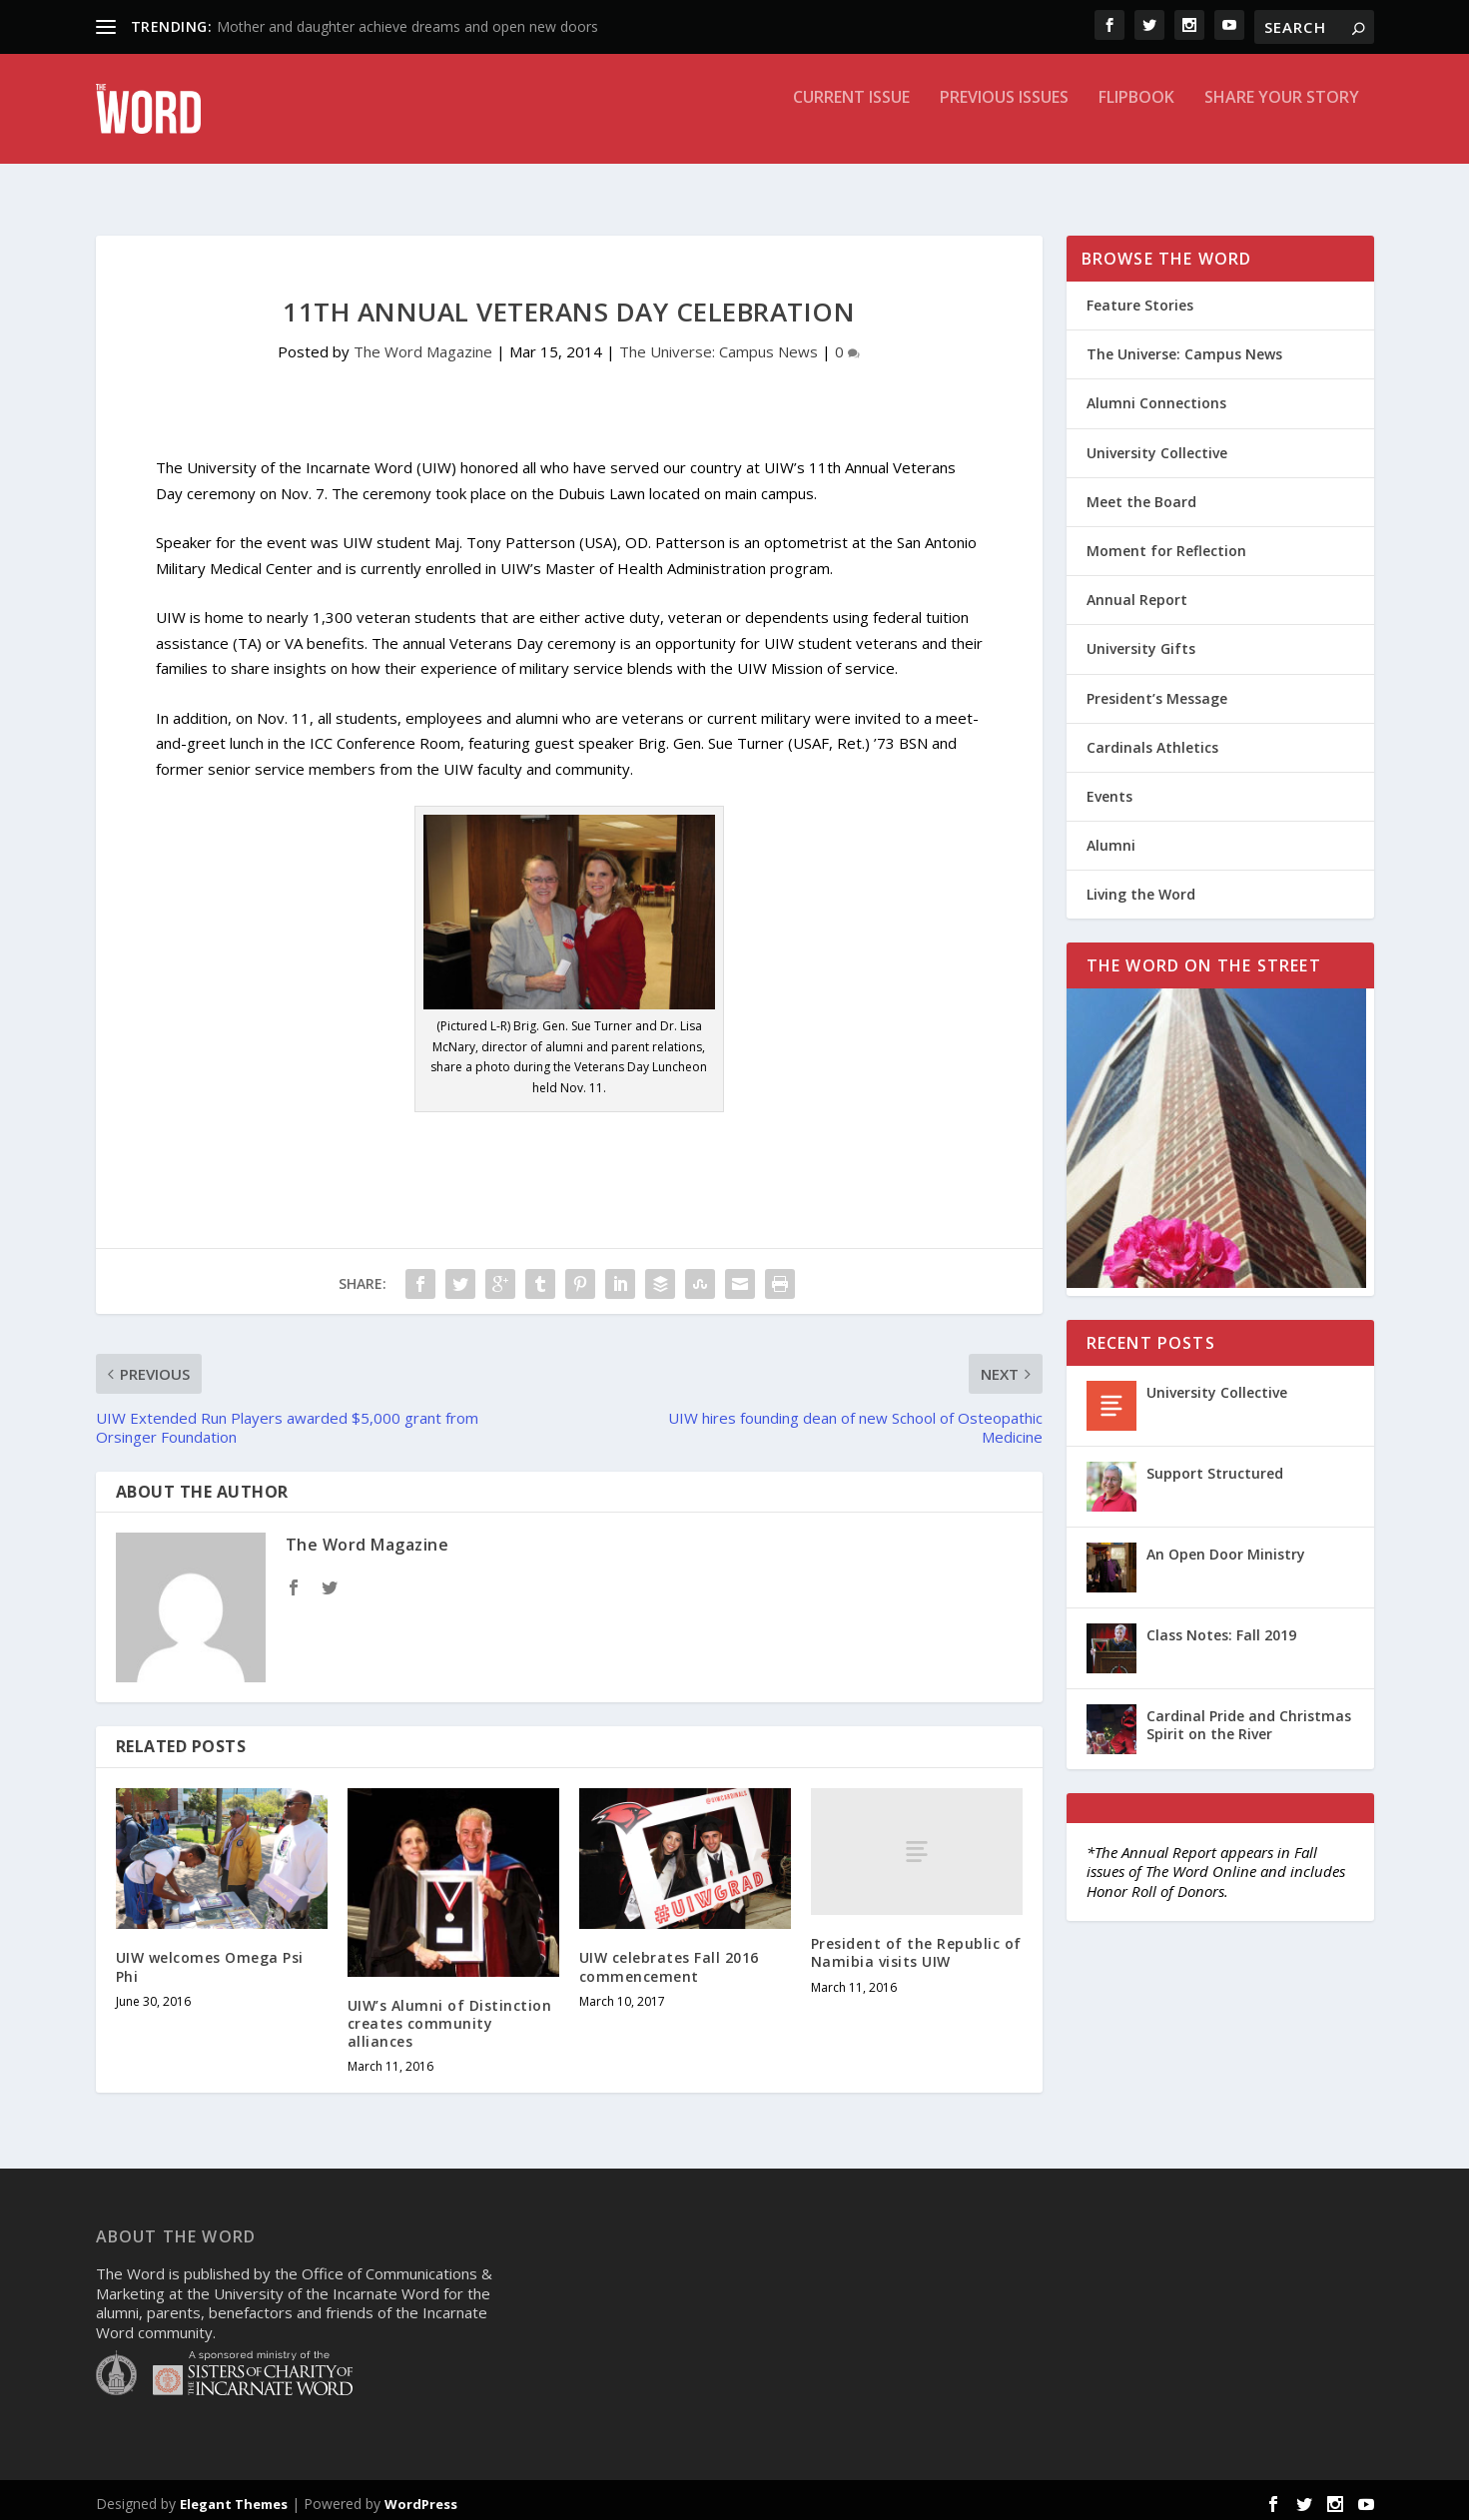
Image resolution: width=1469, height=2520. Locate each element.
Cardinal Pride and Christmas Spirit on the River (1248, 1717)
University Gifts (1141, 641)
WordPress (420, 2497)
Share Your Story (1281, 123)
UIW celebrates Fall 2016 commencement (669, 1959)
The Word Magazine (423, 344)
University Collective (1157, 445)
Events (1109, 789)
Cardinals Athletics (1152, 740)
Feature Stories (1140, 298)
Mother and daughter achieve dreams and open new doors (407, 26)
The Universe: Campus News (718, 344)
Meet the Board (1141, 494)
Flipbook (1136, 123)
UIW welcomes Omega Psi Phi (210, 1959)
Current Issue (851, 123)
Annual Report (1137, 592)
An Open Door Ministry (1225, 1547)
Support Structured (1214, 1466)
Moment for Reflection (1166, 543)
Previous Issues (1004, 123)
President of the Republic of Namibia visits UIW (916, 1945)
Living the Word (1141, 887)
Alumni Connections (1156, 395)
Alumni (1111, 838)
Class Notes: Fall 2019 (1221, 1627)
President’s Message (1157, 691)
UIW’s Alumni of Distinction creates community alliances (450, 2016)
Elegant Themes (234, 2497)
